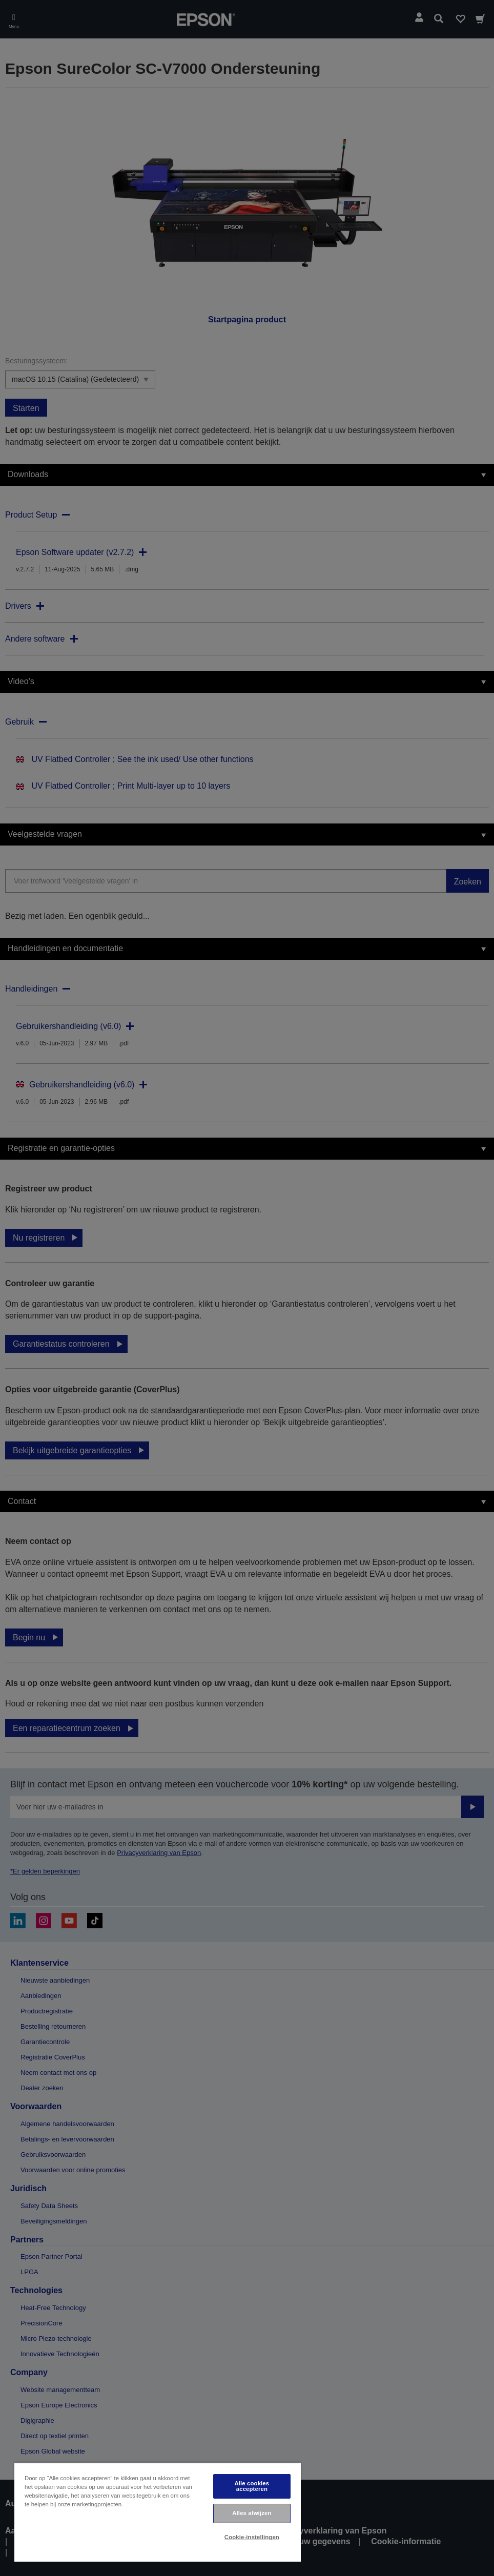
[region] (157, 2512)
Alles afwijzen (251, 2513)
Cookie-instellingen (251, 2537)
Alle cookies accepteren (251, 2486)
